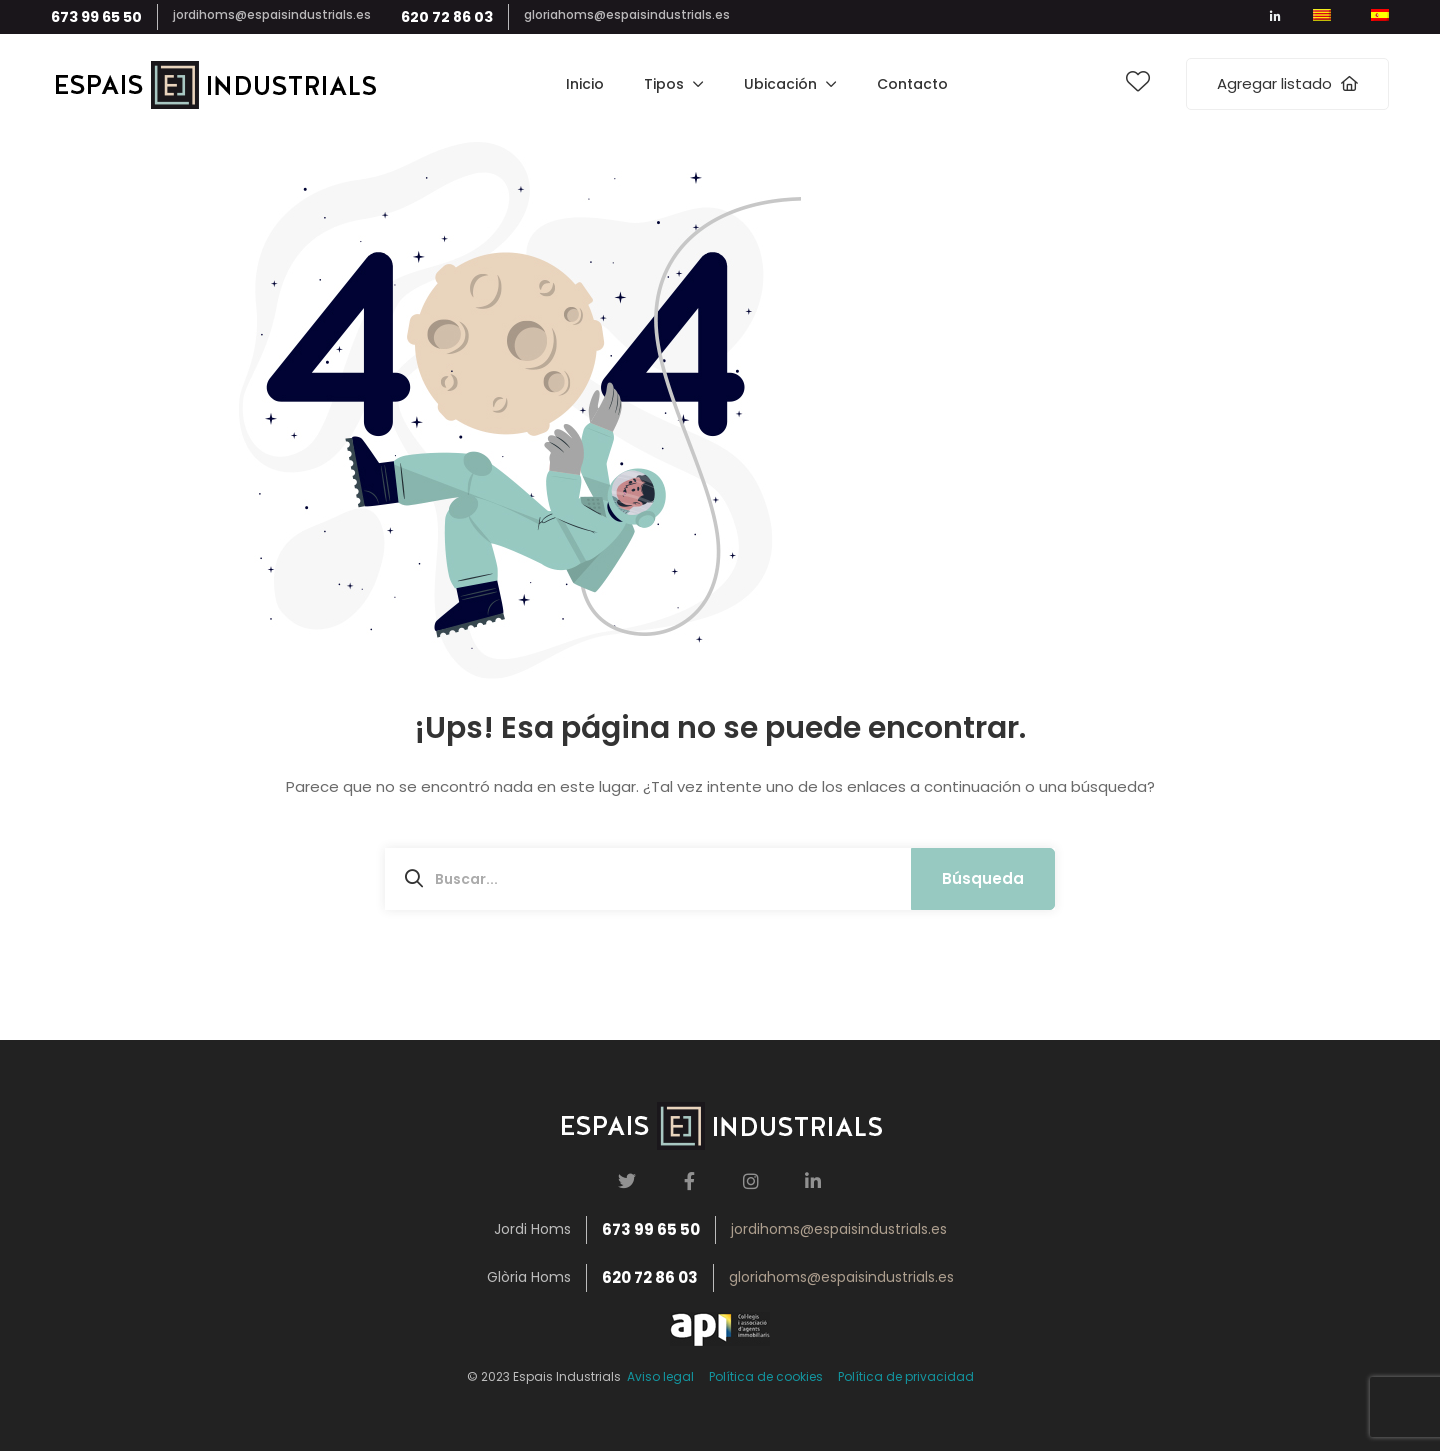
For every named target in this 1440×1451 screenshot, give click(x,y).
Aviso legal (657, 1376)
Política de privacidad (906, 1376)
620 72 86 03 (447, 17)
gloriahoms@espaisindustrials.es (627, 14)
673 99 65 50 (96, 17)
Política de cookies (766, 1376)
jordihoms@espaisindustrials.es (272, 14)
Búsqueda (983, 878)
